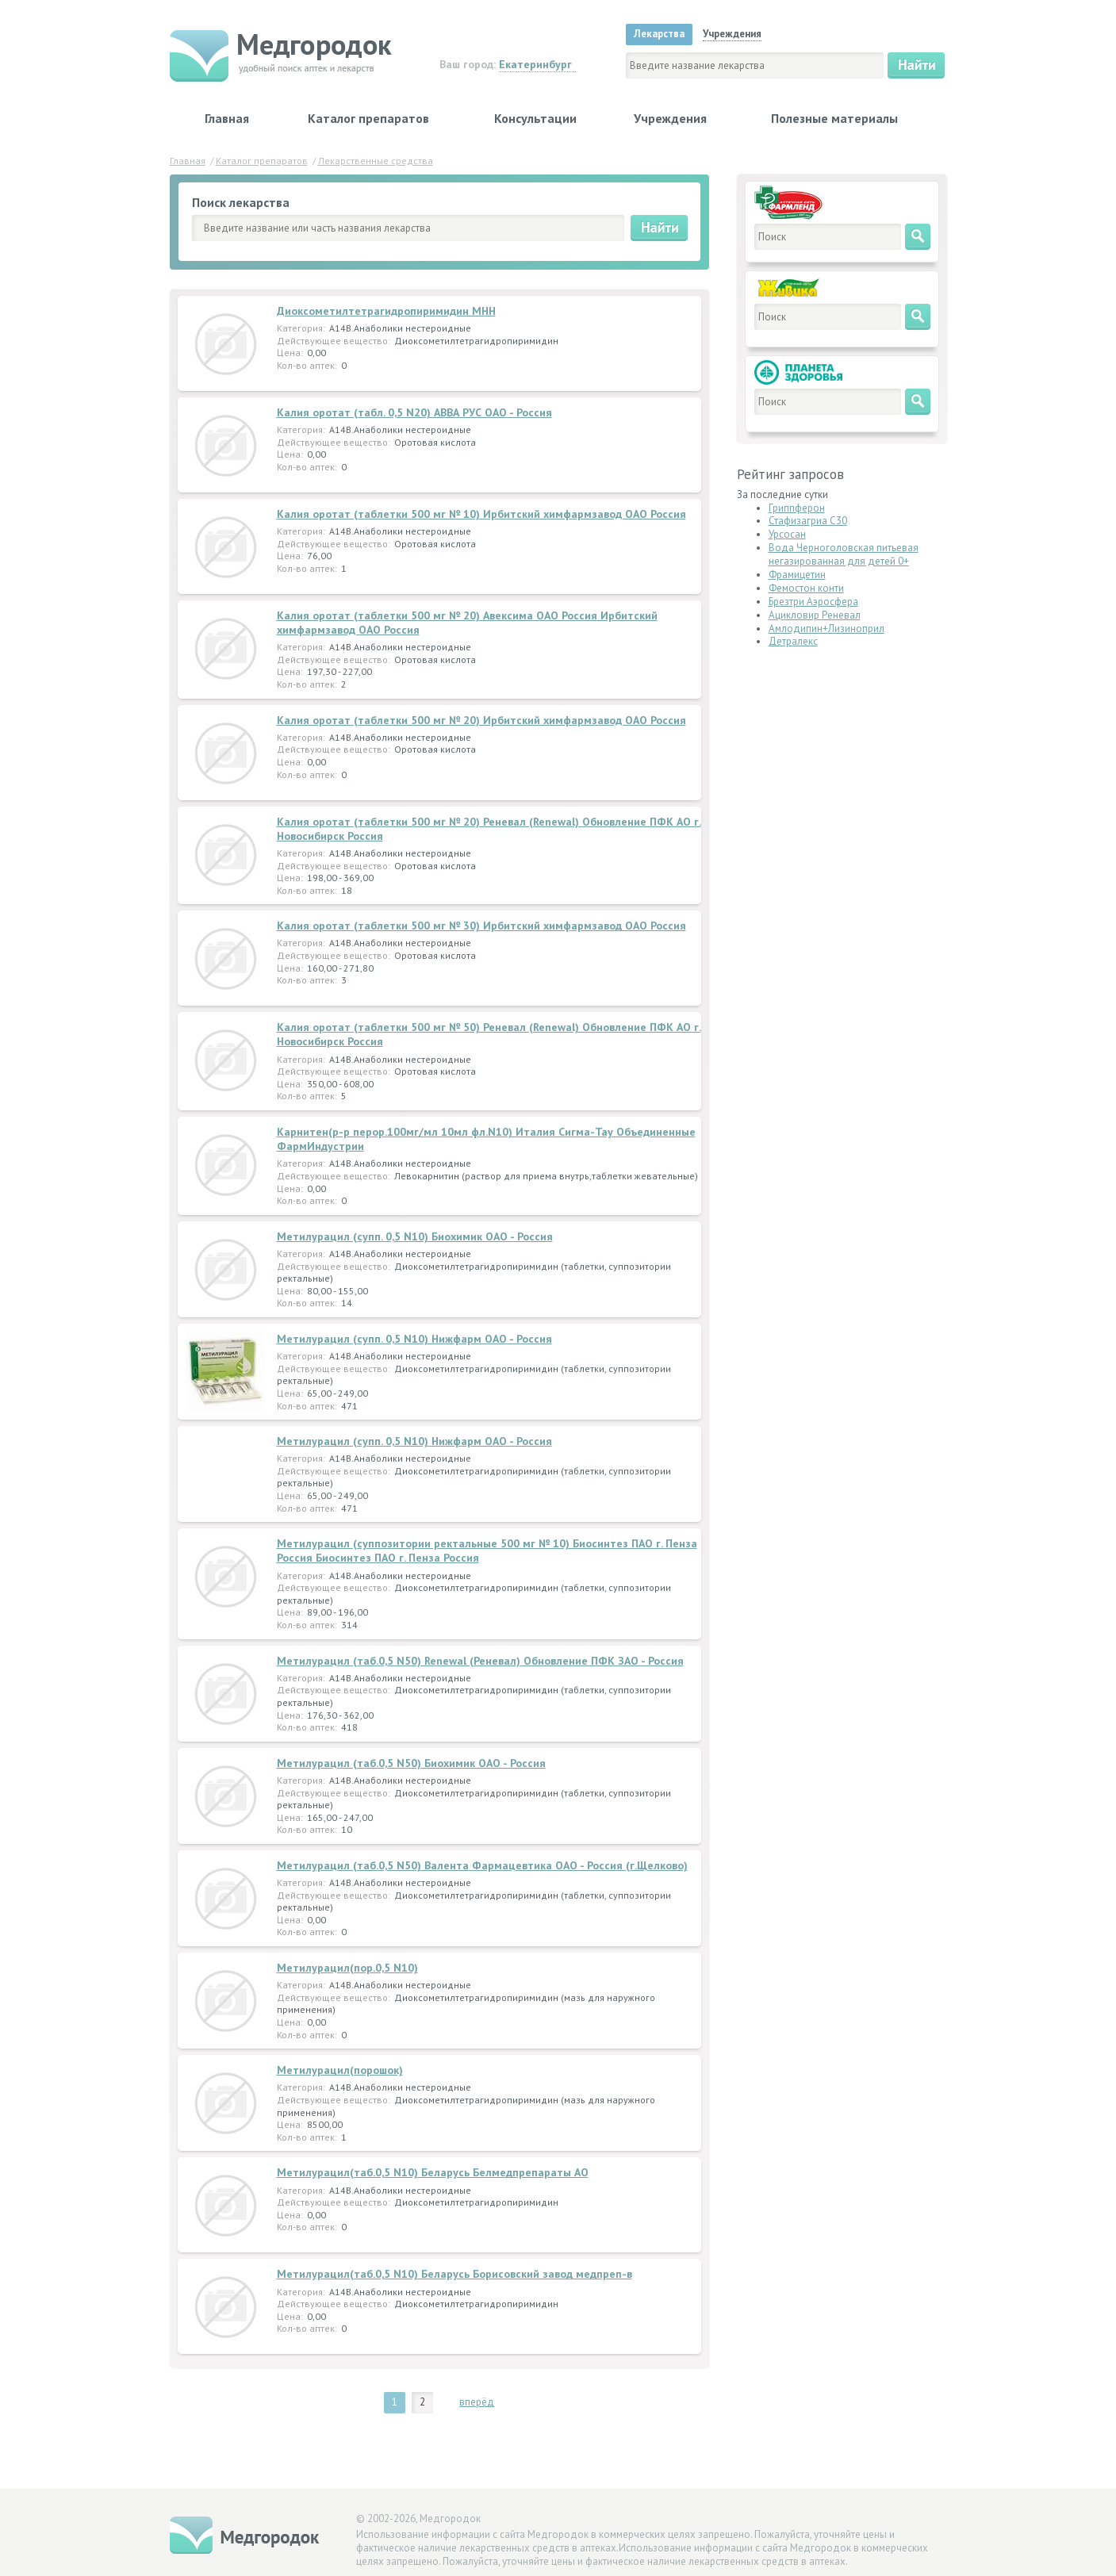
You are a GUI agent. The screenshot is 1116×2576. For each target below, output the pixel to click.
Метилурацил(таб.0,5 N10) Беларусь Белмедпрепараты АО (433, 2172)
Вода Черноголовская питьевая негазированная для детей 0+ (843, 554)
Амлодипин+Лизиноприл (826, 628)
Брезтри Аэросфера (813, 601)
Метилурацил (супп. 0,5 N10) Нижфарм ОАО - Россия (414, 1339)
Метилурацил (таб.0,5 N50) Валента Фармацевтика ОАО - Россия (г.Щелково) (482, 1865)
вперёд (476, 2402)
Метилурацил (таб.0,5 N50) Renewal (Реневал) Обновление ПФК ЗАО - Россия (480, 1661)
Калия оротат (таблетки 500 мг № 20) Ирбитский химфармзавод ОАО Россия (481, 720)
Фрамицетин (797, 574)
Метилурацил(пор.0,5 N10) (347, 1968)
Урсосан (787, 534)
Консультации (535, 118)
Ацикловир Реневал (815, 615)
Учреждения (670, 118)
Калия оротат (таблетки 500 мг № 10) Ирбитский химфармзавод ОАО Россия (481, 514)
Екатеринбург (535, 64)
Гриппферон (797, 508)
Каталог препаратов (368, 118)
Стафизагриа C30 (808, 520)
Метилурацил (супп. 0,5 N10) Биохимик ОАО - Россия (415, 1236)
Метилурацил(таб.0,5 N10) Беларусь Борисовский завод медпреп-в (454, 2274)
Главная (227, 118)
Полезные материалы (834, 118)
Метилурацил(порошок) (340, 2070)
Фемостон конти (806, 588)
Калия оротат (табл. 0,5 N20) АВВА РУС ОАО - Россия (414, 412)
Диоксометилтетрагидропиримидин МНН (386, 311)
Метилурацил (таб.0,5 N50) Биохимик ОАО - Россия (411, 1763)
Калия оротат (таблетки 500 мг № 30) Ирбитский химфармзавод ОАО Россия (481, 925)
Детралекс (793, 641)
